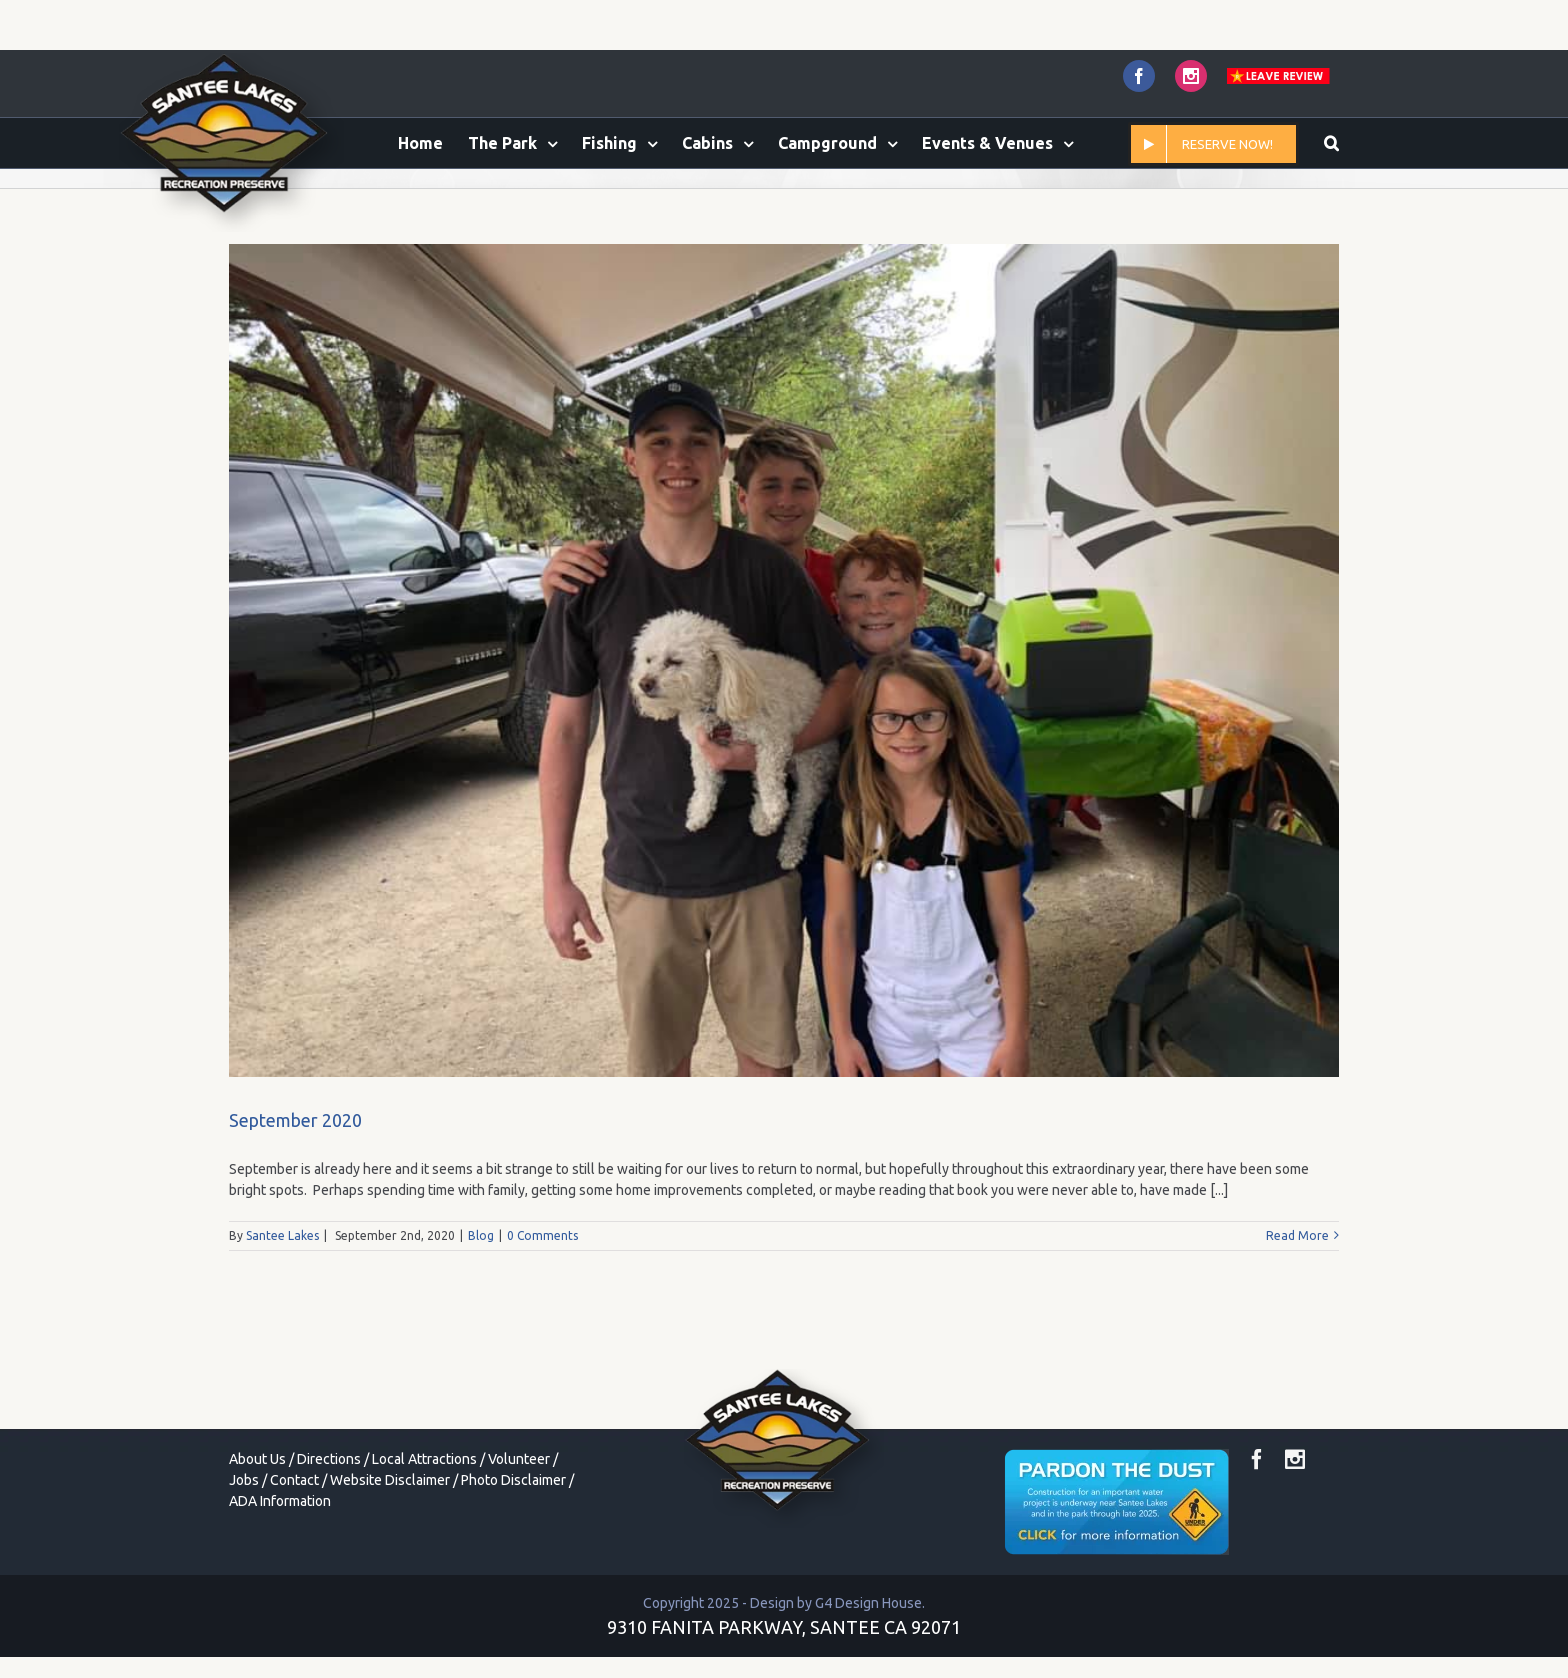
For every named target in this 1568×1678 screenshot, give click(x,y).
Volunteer (519, 1543)
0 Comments (542, 1319)
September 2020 (295, 1204)
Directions (329, 1543)
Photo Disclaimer (513, 1564)
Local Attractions (424, 1543)
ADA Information (280, 1585)
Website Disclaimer (390, 1564)
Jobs (244, 1564)
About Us (257, 1543)
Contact (294, 1564)
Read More (1297, 1319)
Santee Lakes (282, 1319)
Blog (481, 1319)
